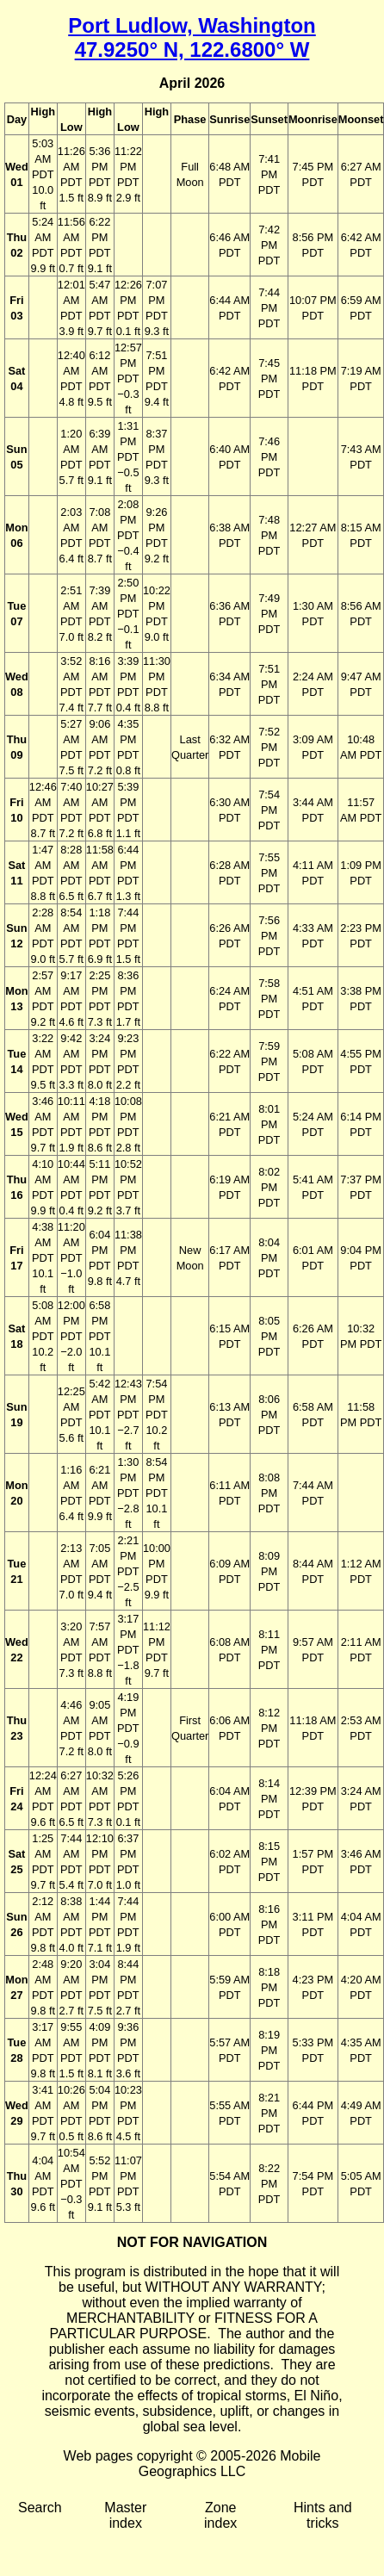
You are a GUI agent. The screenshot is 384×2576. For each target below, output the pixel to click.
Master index (125, 2515)
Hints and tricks (323, 2515)
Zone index (220, 2515)
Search (40, 2507)
